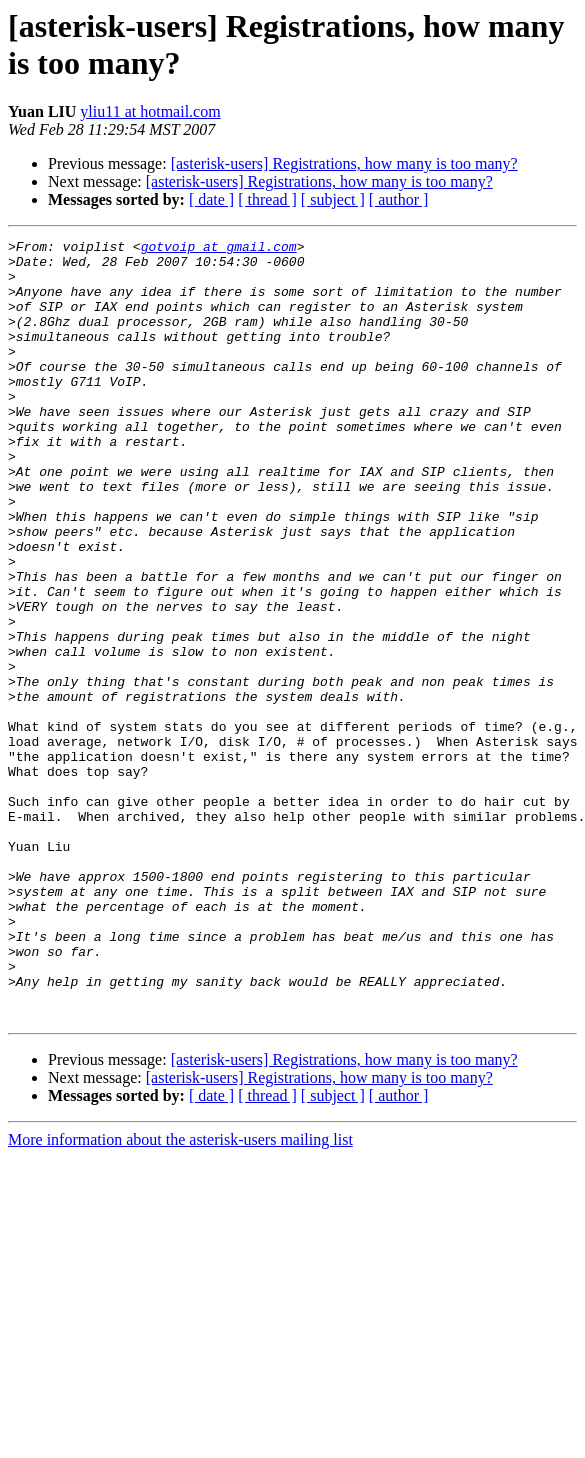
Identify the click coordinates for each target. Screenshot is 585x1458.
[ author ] (399, 199)
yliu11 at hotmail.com (150, 111)
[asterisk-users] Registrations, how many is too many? (344, 163)
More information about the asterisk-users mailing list (180, 1295)
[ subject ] (333, 199)
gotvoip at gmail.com (219, 249)
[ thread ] (267, 199)
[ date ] (211, 199)
